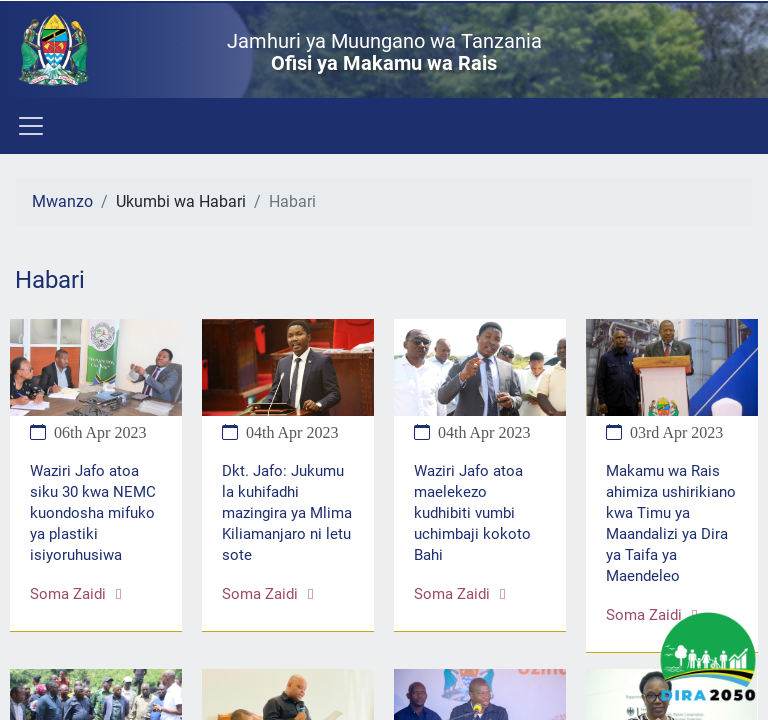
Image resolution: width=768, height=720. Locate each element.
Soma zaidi (75, 594)
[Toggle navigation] (29, 126)
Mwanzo (62, 201)
